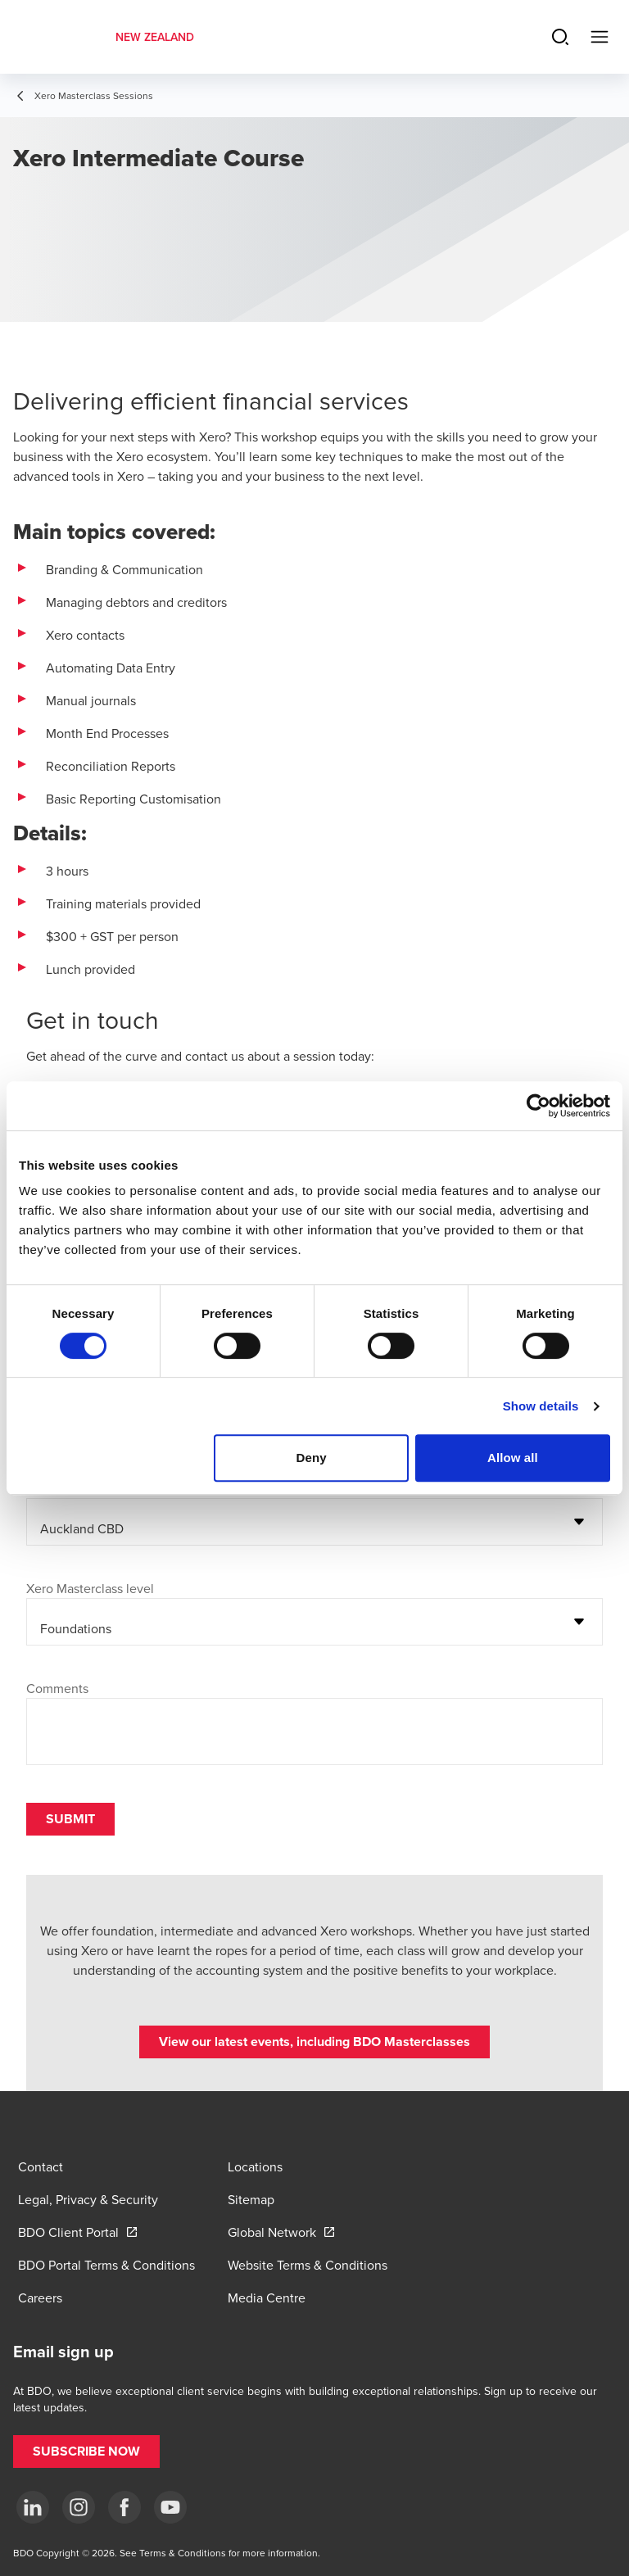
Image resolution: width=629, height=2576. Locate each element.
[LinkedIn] (32, 2507)
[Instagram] (78, 2507)
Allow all (512, 1458)
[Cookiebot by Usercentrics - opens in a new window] (538, 1105)
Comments (57, 1688)
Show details (541, 1406)
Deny (311, 1458)
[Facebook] (124, 2507)
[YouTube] (170, 2507)
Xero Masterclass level (90, 1588)
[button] (314, 2042)
